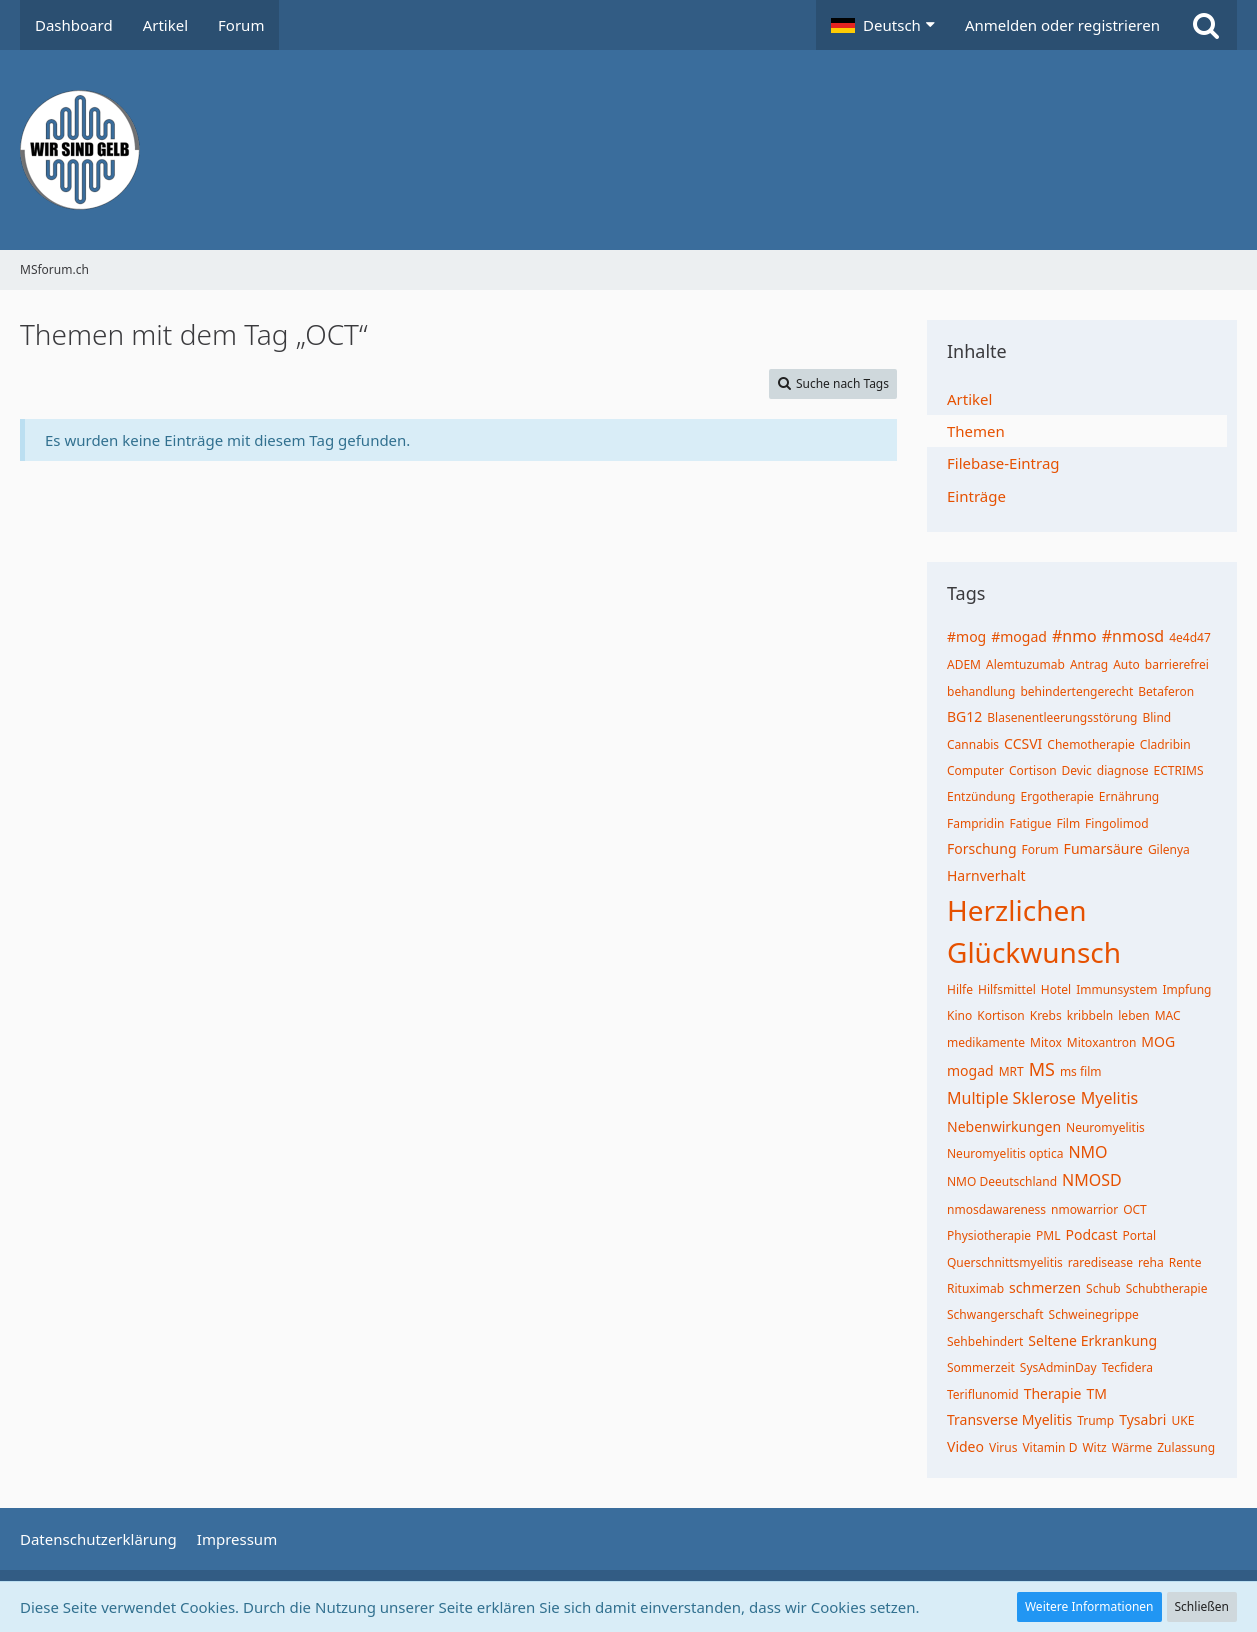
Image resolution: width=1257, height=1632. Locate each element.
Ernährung (1129, 796)
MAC (1168, 1015)
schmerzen (1045, 1287)
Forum (1040, 849)
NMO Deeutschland (1002, 1181)
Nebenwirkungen (1004, 1126)
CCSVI (1023, 743)
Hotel (1056, 989)
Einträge (976, 496)
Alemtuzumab (1025, 664)
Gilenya (1169, 849)
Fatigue (1031, 823)
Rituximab (975, 1288)
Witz (1094, 1447)
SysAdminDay (1058, 1367)
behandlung (981, 691)
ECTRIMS (1179, 770)
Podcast (1092, 1234)
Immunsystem (1116, 989)
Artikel (969, 399)
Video (965, 1446)
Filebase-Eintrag (1003, 463)
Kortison (1001, 1015)
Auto (1126, 664)
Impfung (1186, 989)
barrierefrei (1177, 664)
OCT (1135, 1209)
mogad (970, 1070)
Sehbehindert (985, 1341)
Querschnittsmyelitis (1005, 1262)
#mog (966, 636)
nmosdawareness (996, 1209)
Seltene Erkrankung (1092, 1340)
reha (1151, 1262)
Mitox (1046, 1042)
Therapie (1053, 1393)
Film (1068, 823)
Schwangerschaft (995, 1314)
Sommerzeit (981, 1367)
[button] (883, 25)
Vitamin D (1049, 1447)
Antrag (1089, 664)
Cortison (1033, 770)
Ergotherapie (1057, 796)
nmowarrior (1084, 1209)
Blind (1156, 717)
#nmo (1074, 636)
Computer (975, 770)
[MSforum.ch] (628, 150)
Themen (976, 431)
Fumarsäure (1103, 848)
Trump (1095, 1420)
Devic (1077, 770)
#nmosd (1133, 636)
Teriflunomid (983, 1394)
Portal (1139, 1235)
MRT (1011, 1071)
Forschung (982, 848)
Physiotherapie (989, 1235)
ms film (1081, 1071)
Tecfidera (1127, 1367)
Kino (959, 1015)
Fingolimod (1116, 823)
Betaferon (1166, 691)
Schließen (1202, 1606)
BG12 (964, 716)
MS (1042, 1069)
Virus (1003, 1447)
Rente (1185, 1262)
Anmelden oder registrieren (1062, 25)
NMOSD (1092, 1180)
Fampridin (976, 823)
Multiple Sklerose (1011, 1098)
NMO (1087, 1152)
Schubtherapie (1167, 1288)
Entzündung (981, 796)
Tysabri (1142, 1419)
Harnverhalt (986, 875)
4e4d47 (1190, 637)
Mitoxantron (1102, 1042)
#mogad (1019, 636)
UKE (1182, 1420)
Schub (1103, 1288)
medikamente (986, 1042)
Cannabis (973, 744)
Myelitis (1110, 1098)
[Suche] (1206, 25)
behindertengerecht (1076, 691)
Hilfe (960, 989)
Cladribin (1165, 744)
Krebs (1046, 1015)
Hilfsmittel (1007, 989)
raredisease (1100, 1262)
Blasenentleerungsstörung (1062, 717)
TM (1096, 1393)
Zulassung (1186, 1447)
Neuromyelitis (1105, 1127)
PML (1048, 1235)
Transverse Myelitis (1009, 1419)
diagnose (1123, 770)
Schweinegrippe (1094, 1314)
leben (1133, 1015)
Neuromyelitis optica (1005, 1153)
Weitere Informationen (1089, 1606)
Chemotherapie (1090, 744)
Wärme (1132, 1447)
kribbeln (1090, 1015)
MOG (1158, 1041)
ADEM (964, 664)
